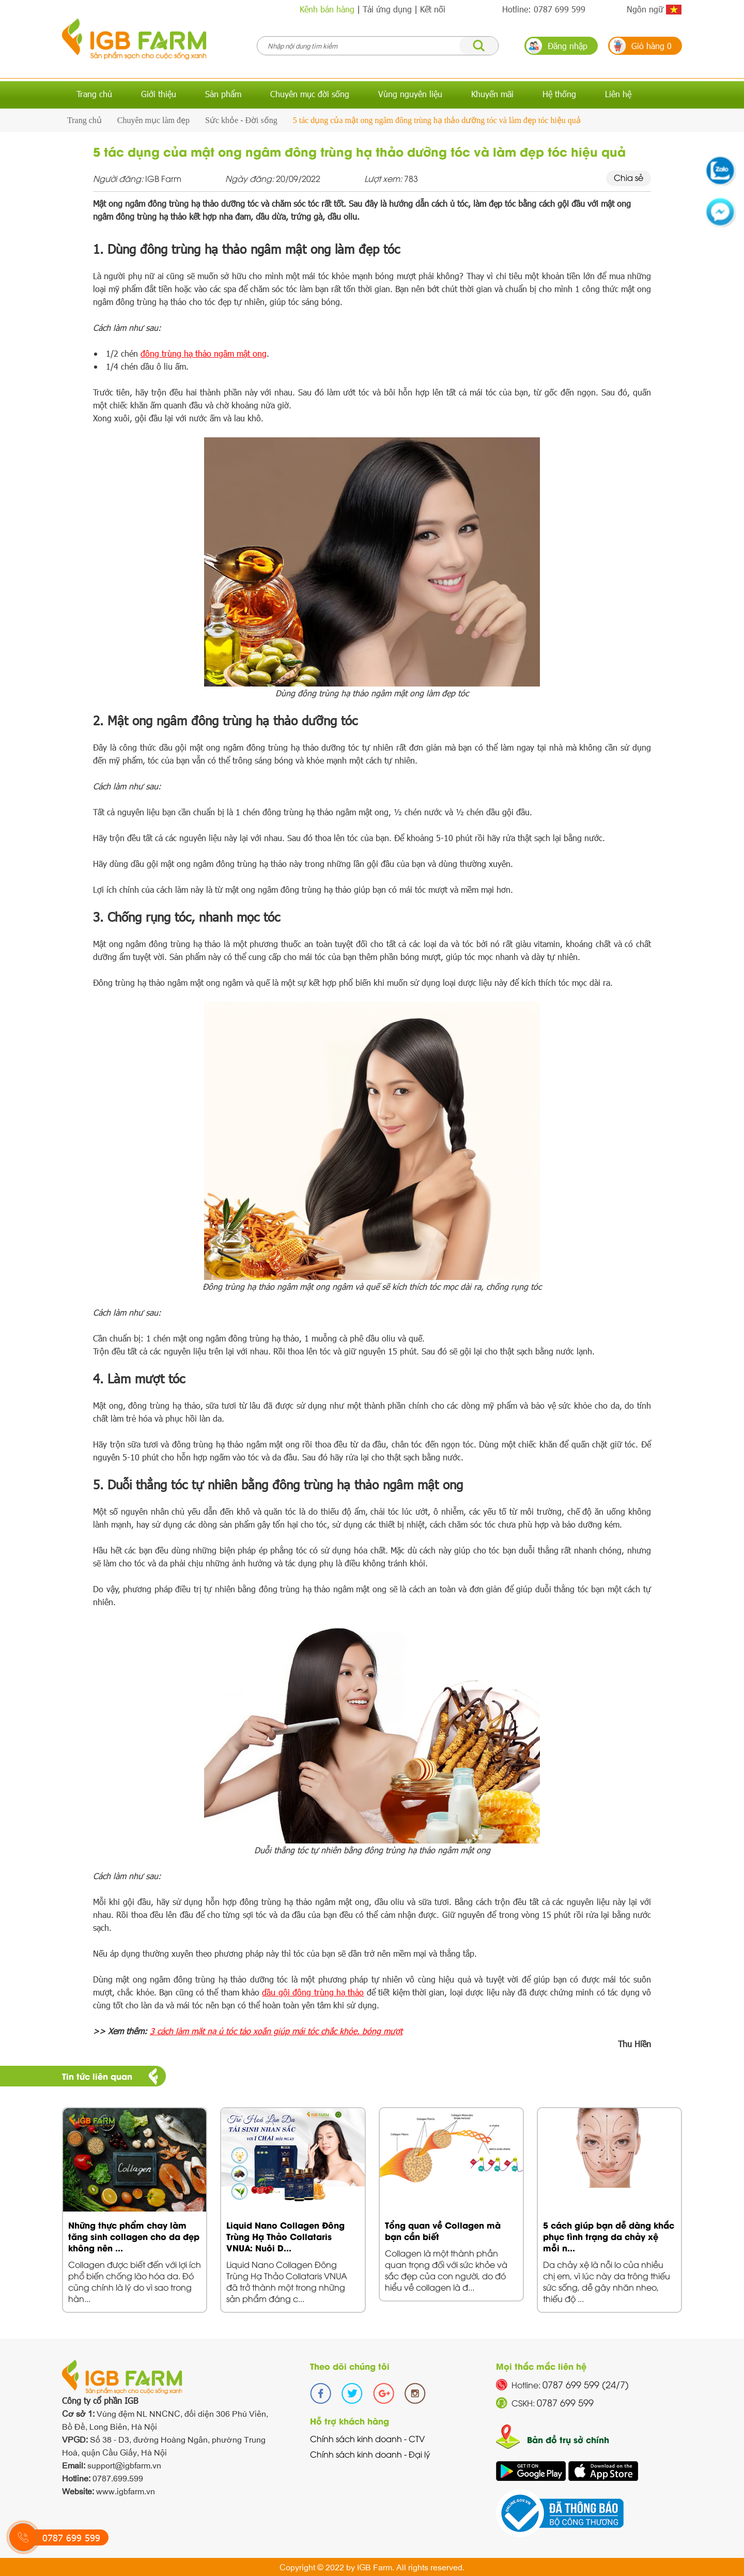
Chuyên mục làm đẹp (153, 120)
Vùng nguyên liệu (410, 93)
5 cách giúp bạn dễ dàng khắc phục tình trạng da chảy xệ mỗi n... (608, 2236)
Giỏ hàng (651, 45)
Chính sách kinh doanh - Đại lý (370, 2454)
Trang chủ (94, 93)
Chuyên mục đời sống (309, 93)
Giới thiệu (158, 93)
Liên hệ (618, 93)
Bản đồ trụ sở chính (568, 2439)
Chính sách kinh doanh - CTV (367, 2438)
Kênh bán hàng (327, 9)
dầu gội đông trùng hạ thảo (313, 1992)
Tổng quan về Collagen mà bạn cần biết (443, 2230)
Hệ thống (559, 93)
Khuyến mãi (492, 93)
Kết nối (432, 9)
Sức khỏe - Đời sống (241, 120)
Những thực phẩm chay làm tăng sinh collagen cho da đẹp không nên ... (133, 2236)
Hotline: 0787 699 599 (543, 9)
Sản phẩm (223, 93)
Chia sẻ (628, 177)
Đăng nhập (567, 45)
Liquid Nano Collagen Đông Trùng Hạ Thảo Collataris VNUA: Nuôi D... (285, 2236)
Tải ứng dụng (387, 9)
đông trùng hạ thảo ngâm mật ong (204, 353)
